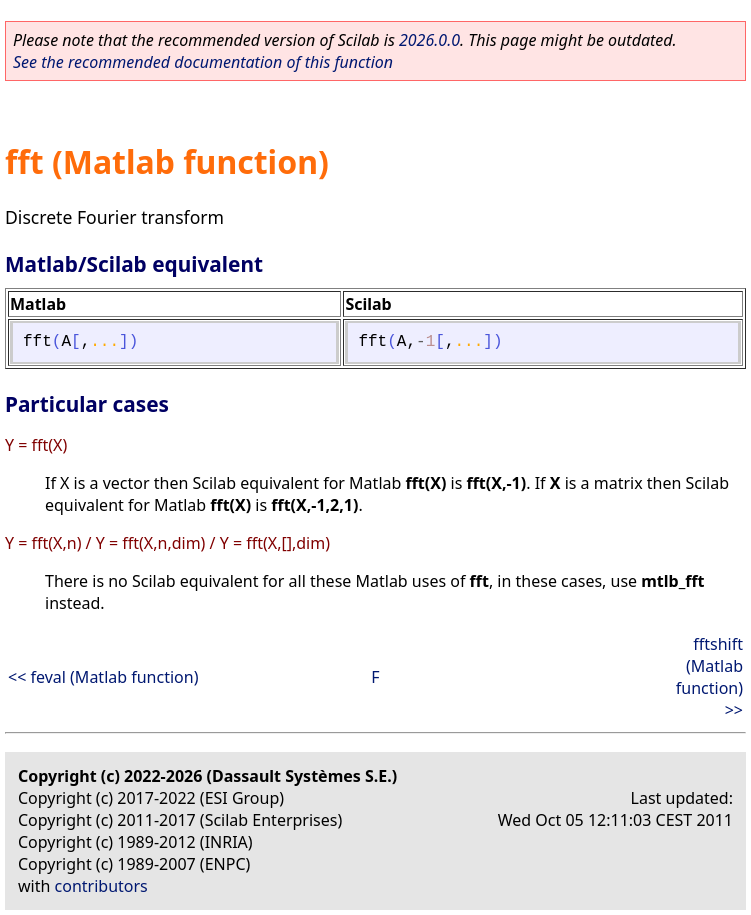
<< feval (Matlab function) (103, 677)
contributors (101, 886)
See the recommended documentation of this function (203, 62)
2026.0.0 (429, 40)
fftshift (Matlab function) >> (709, 677)
